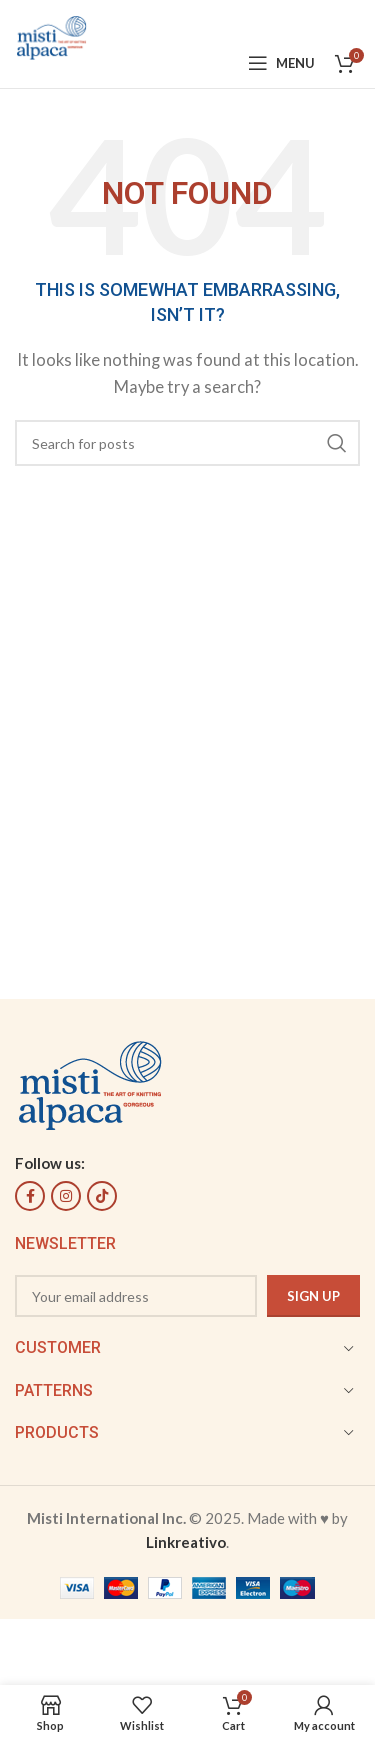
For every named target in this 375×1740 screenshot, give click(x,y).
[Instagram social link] (66, 1196)
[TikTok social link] (102, 1196)
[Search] (187, 443)
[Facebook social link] (30, 1196)
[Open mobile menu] (281, 63)
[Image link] (90, 1083)
